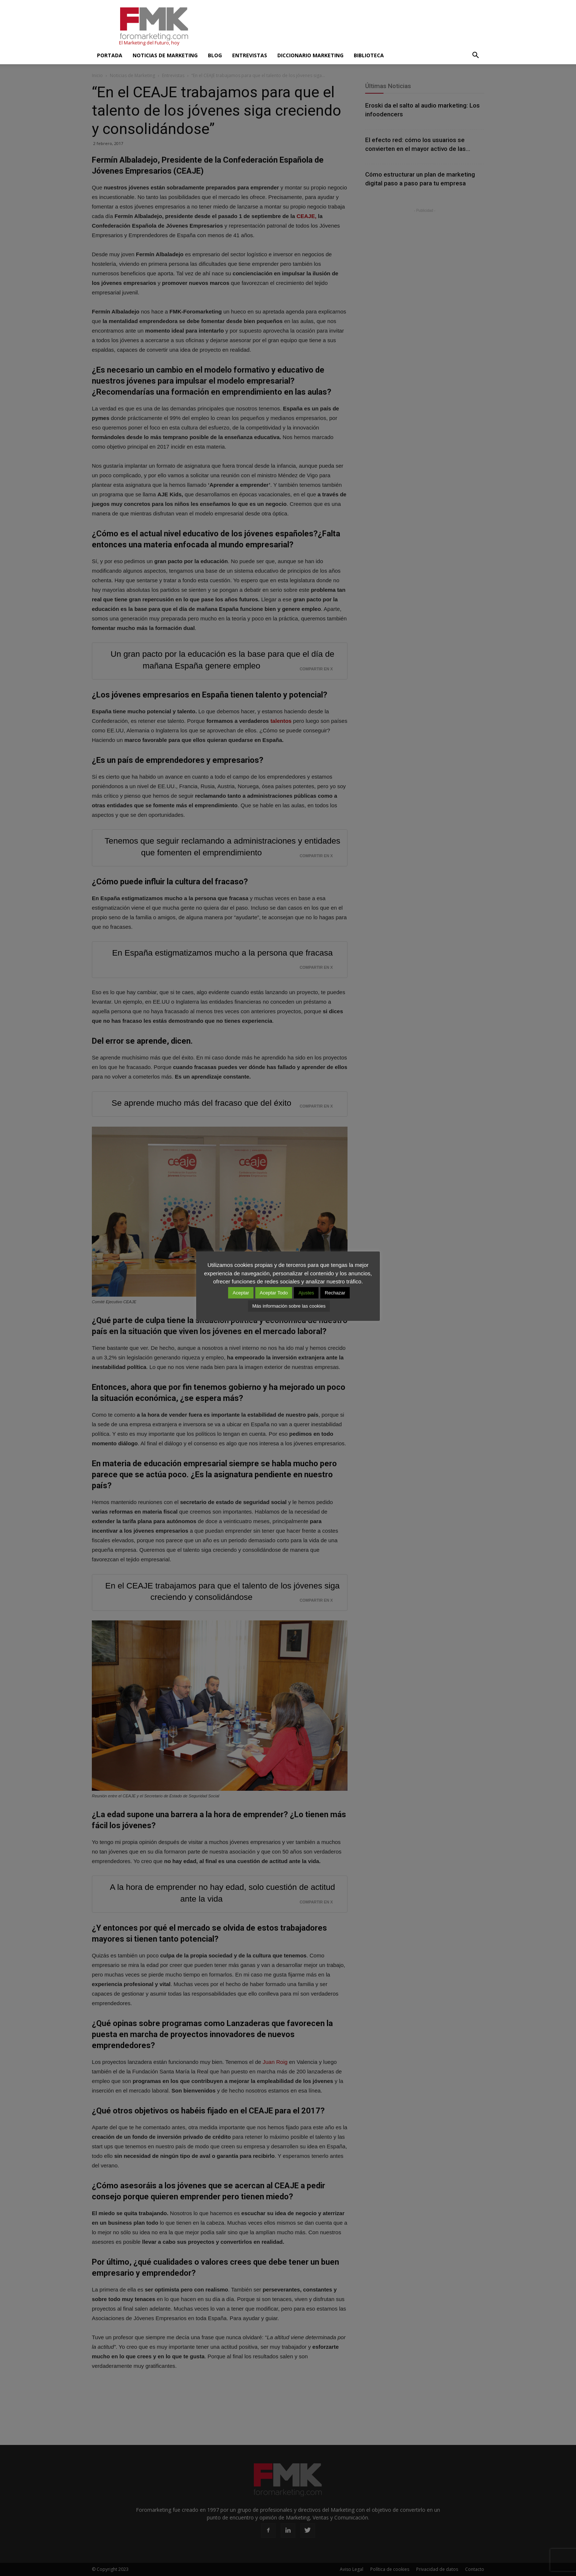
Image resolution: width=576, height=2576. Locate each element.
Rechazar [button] (335, 1293)
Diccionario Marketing (310, 55)
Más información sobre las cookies (288, 1306)
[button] (475, 55)
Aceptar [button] (241, 1293)
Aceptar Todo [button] (274, 1293)
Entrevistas (249, 55)
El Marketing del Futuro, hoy (149, 43)
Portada (109, 55)
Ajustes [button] (306, 1293)
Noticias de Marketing (165, 55)
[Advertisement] (350, 26)
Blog (215, 55)
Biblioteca (369, 55)
